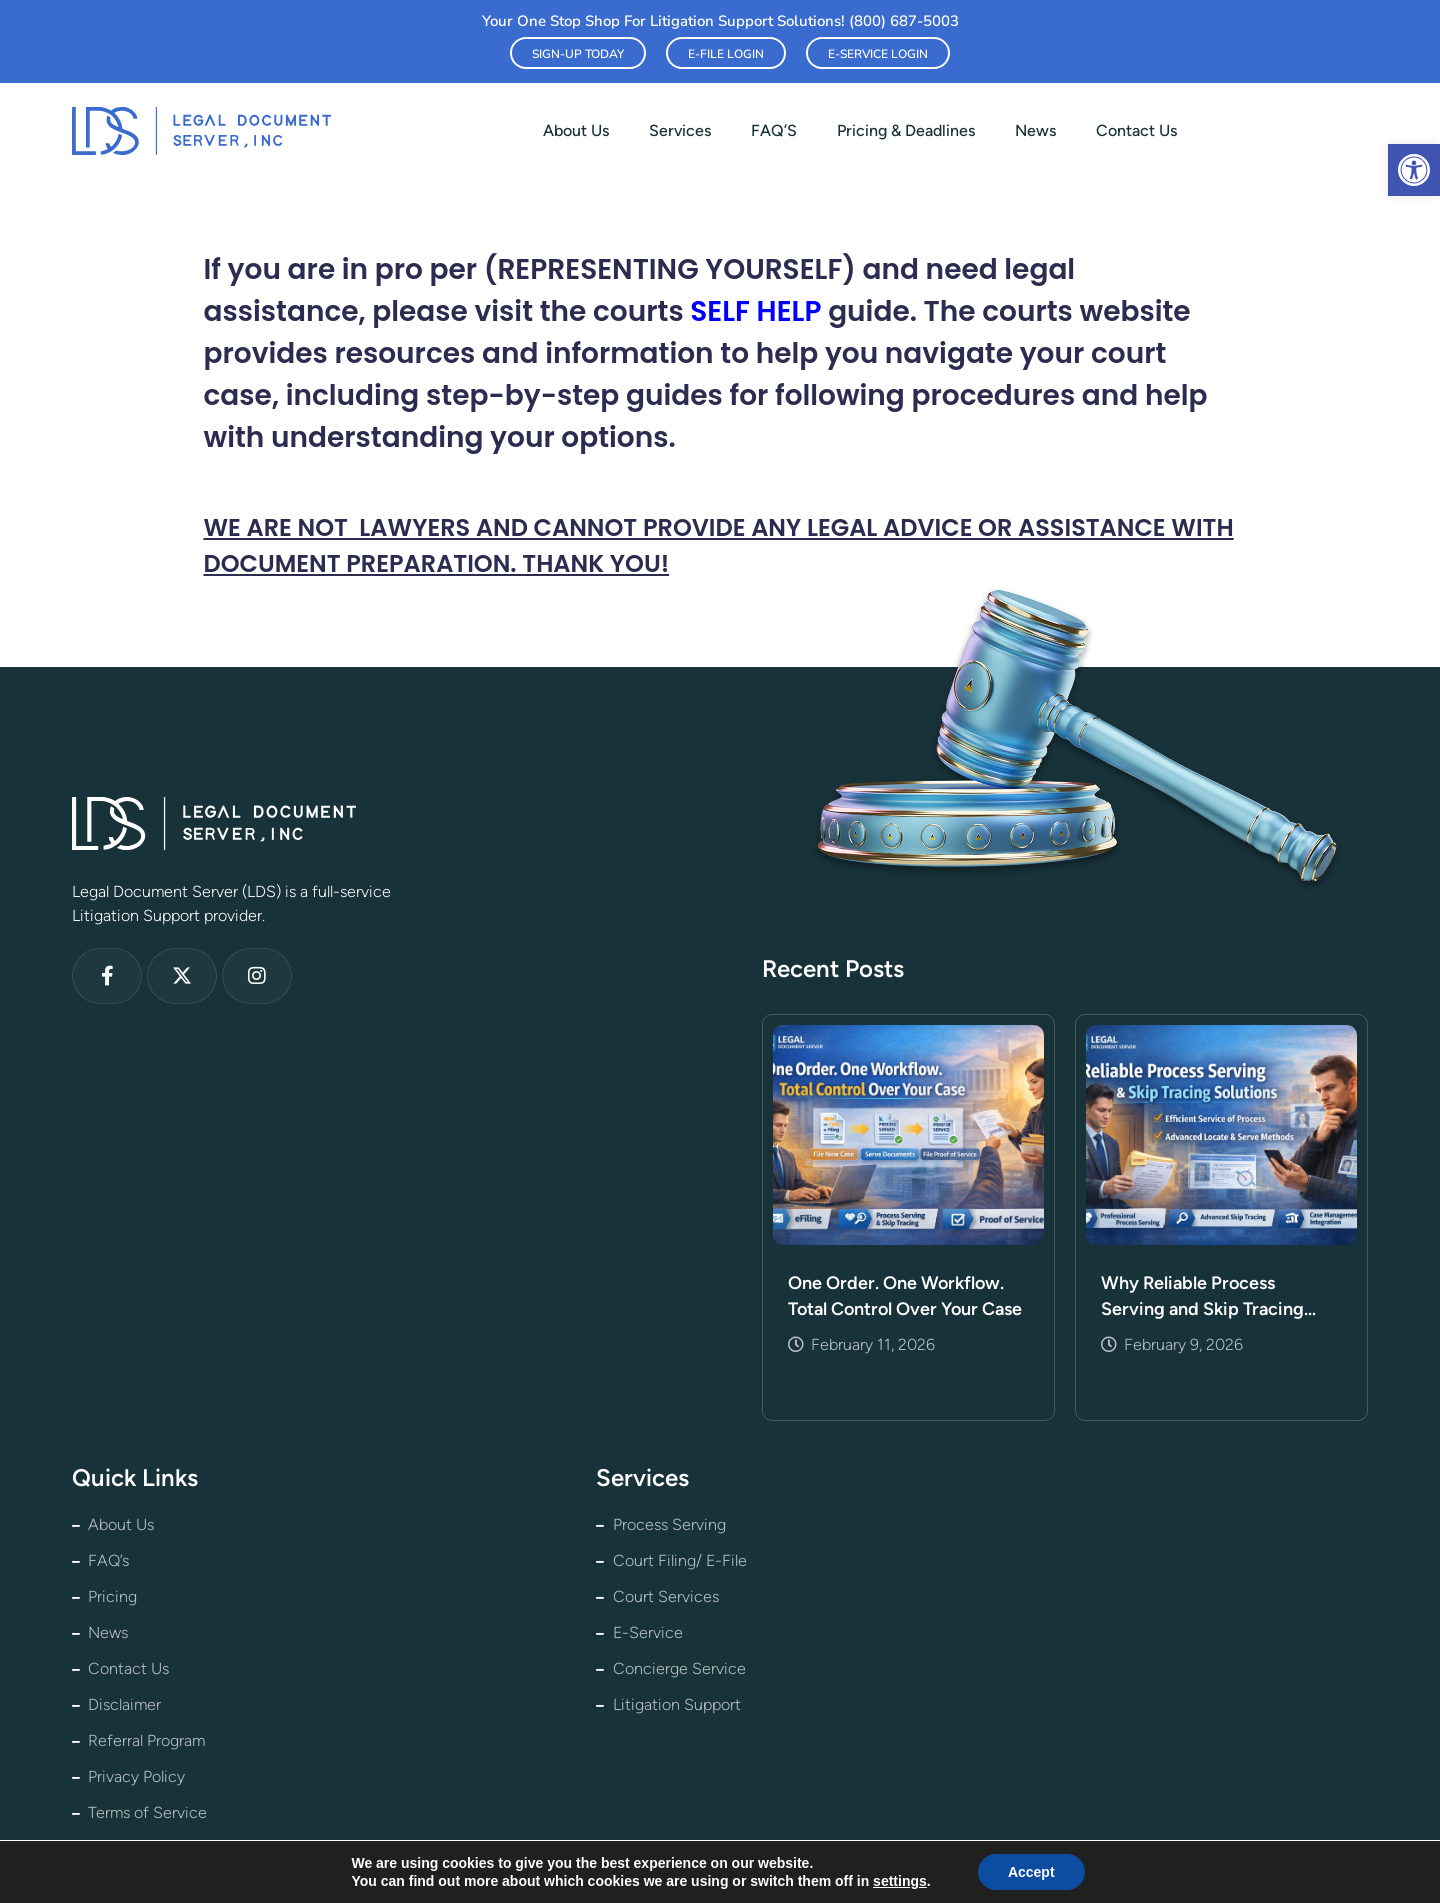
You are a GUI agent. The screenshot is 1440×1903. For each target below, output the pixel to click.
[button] (1414, 170)
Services (680, 130)
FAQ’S (774, 130)
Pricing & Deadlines (906, 130)
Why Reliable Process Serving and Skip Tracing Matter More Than (1202, 1297)
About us (576, 130)
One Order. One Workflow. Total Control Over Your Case (905, 1296)
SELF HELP (755, 311)
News (1035, 130)
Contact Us (1136, 130)
